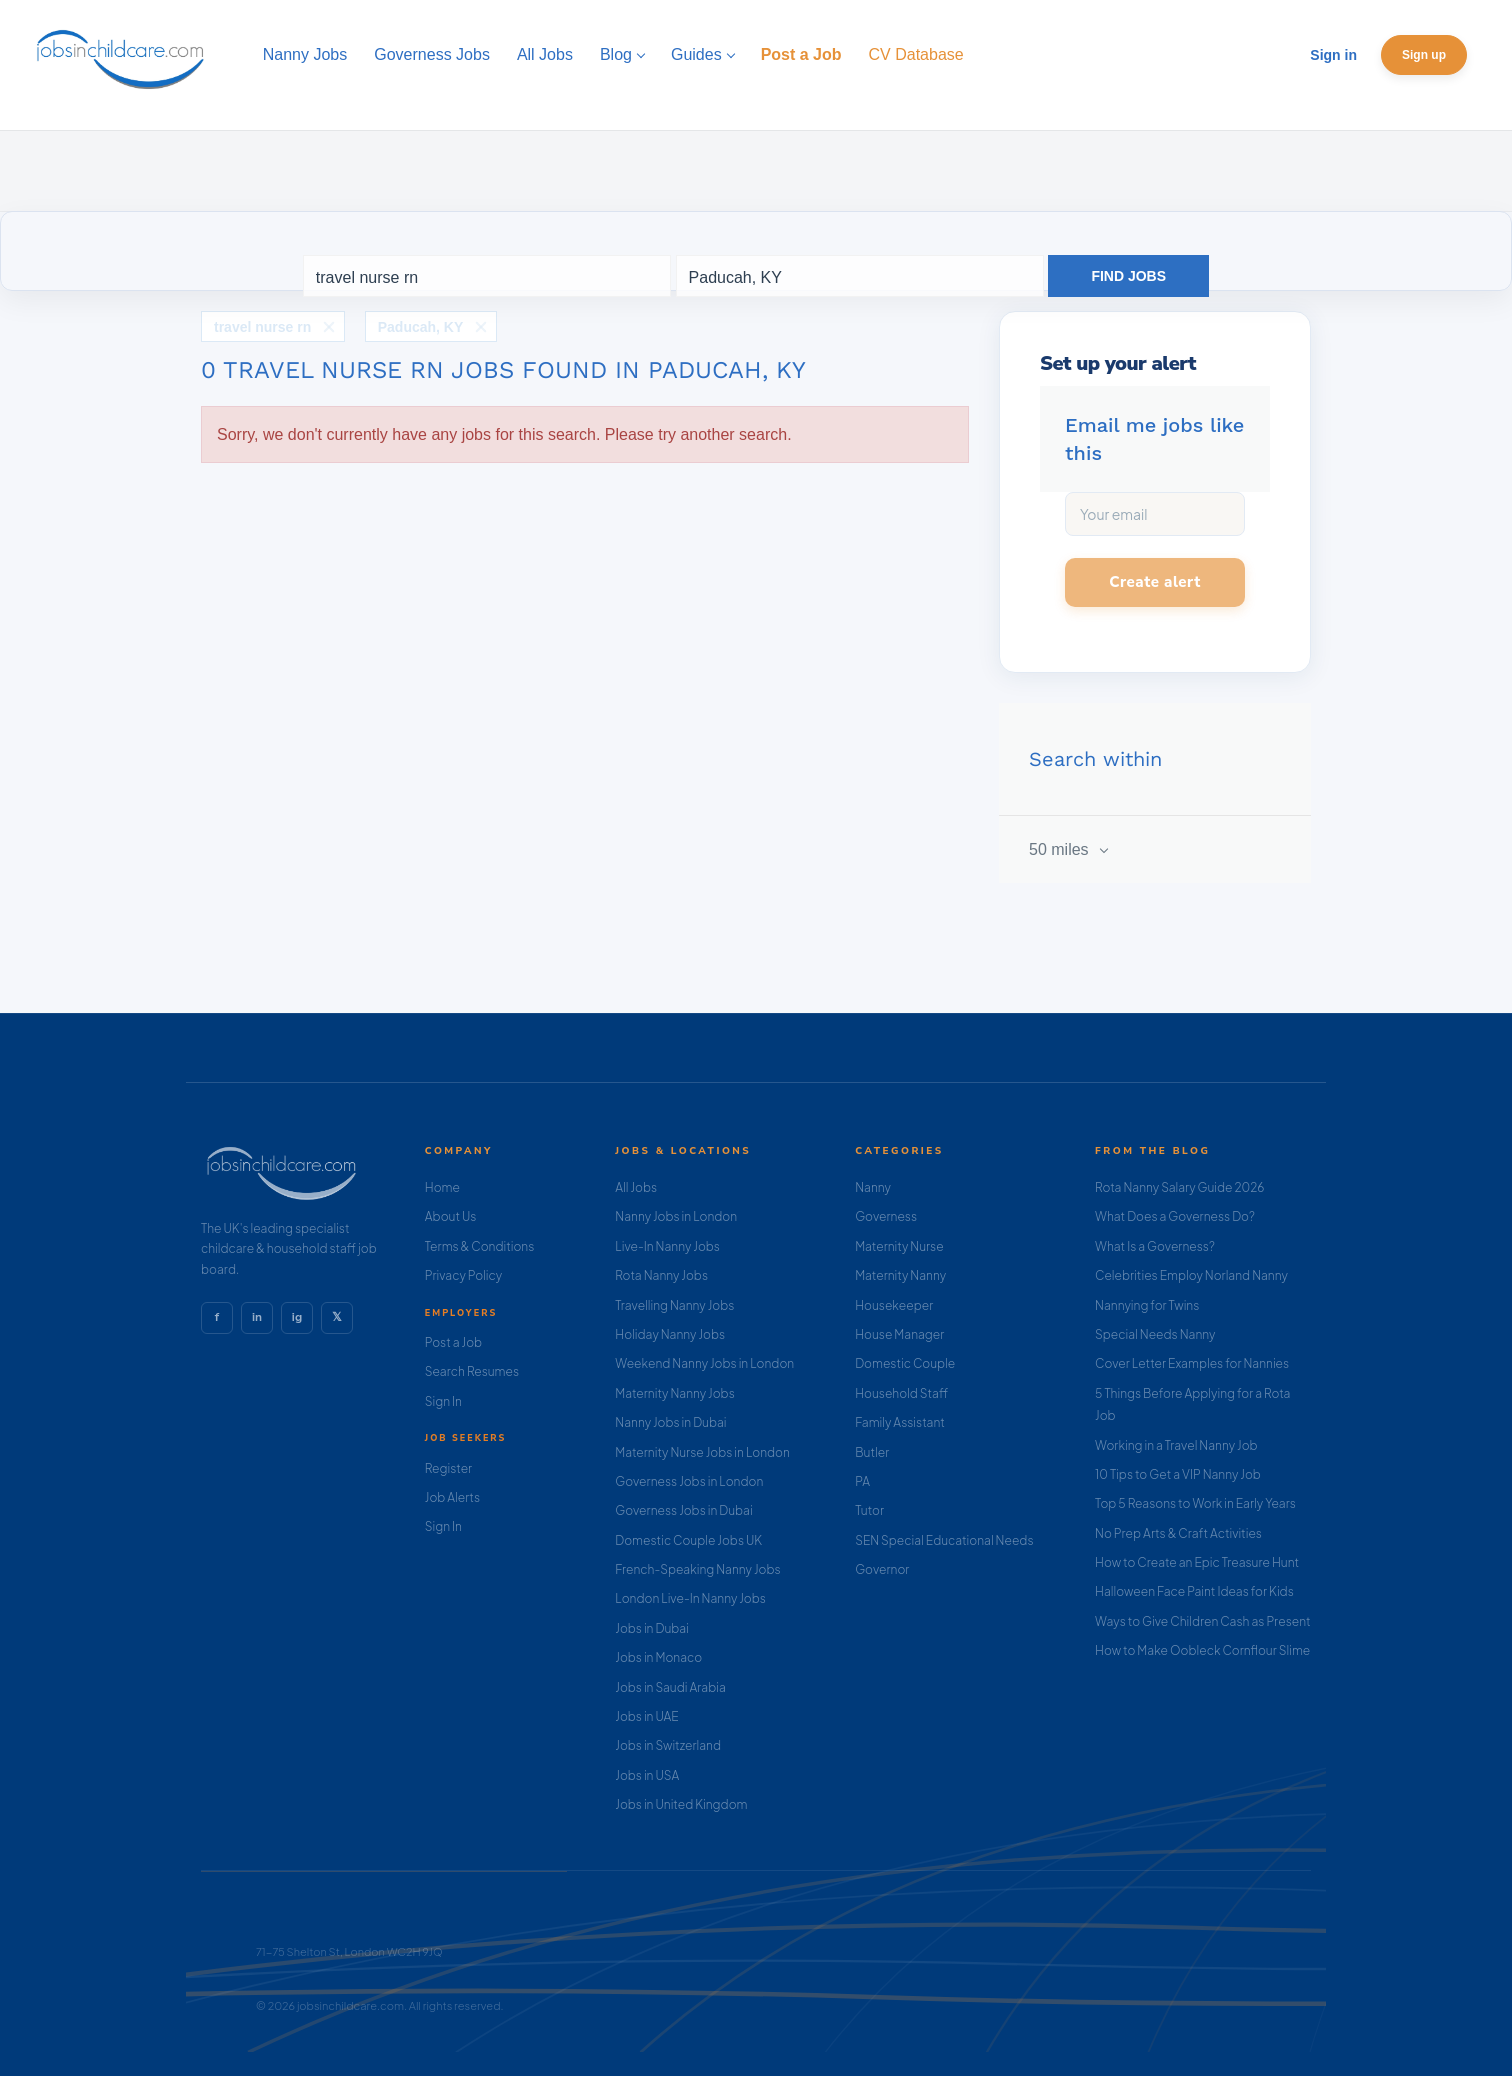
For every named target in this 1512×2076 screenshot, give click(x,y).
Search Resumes (472, 1371)
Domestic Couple (905, 1363)
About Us (451, 1216)
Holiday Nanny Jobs (670, 1334)
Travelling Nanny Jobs (674, 1305)
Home (442, 1187)
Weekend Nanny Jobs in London (704, 1363)
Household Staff (901, 1393)
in (257, 1317)
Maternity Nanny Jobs (674, 1393)
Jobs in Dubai (652, 1628)
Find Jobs (1128, 276)
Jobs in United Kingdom (681, 1804)
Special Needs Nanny (1155, 1334)
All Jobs (636, 1187)
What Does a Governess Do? (1175, 1216)
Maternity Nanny (900, 1275)
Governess (886, 1216)
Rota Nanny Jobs (661, 1275)
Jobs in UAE (646, 1716)
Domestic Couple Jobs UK (688, 1540)
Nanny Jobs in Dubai (670, 1422)
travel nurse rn (262, 327)
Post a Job (453, 1342)
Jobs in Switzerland (668, 1745)
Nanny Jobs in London (676, 1216)
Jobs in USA (647, 1775)
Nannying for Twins (1147, 1305)
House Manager (899, 1334)
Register (448, 1468)
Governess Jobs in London (689, 1481)
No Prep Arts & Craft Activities (1178, 1533)
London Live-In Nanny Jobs (690, 1598)
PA (862, 1481)
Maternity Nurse (899, 1246)
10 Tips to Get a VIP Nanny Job (1178, 1474)
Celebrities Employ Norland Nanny (1191, 1275)
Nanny (873, 1187)
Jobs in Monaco (658, 1657)
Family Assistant (900, 1422)
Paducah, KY (421, 327)
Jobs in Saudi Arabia (670, 1687)
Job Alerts (452, 1497)
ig (297, 1317)
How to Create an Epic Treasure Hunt (1197, 1562)
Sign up (1424, 55)
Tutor (869, 1510)
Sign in (1333, 55)
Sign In (443, 1401)
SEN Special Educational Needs (944, 1540)
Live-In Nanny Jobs (667, 1246)
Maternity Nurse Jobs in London (702, 1452)
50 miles (1061, 849)
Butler (872, 1452)
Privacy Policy (463, 1275)
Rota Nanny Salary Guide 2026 (1179, 1187)
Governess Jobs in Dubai (683, 1510)
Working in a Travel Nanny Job (1176, 1445)
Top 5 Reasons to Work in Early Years (1195, 1503)
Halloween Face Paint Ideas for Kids (1194, 1591)
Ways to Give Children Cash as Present (1203, 1621)
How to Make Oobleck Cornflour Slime (1202, 1650)
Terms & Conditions (480, 1246)
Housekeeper (894, 1305)
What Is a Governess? (1155, 1246)
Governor (882, 1569)
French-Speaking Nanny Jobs (697, 1569)
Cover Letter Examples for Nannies (1192, 1363)
